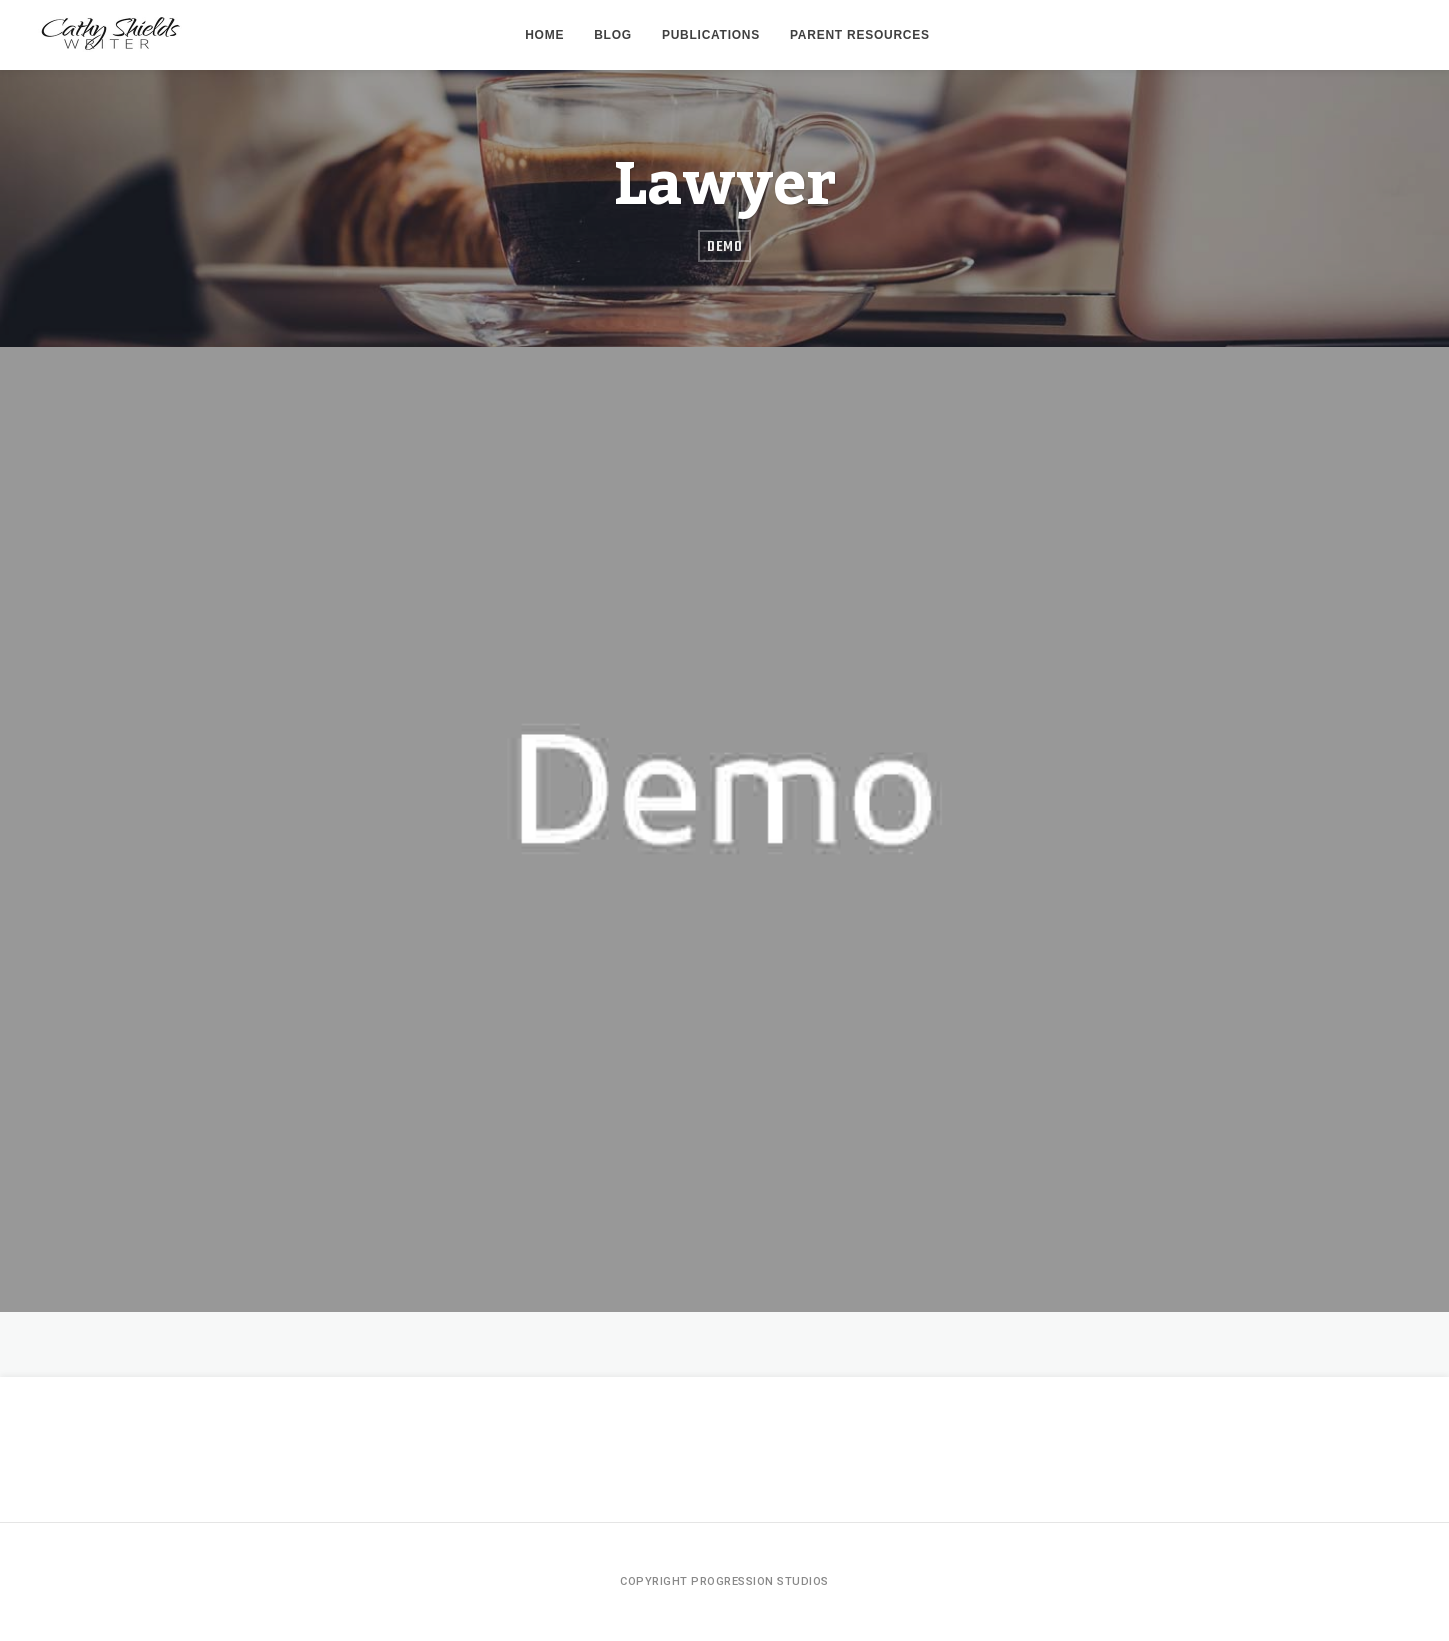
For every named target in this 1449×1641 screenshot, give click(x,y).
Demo (724, 247)
